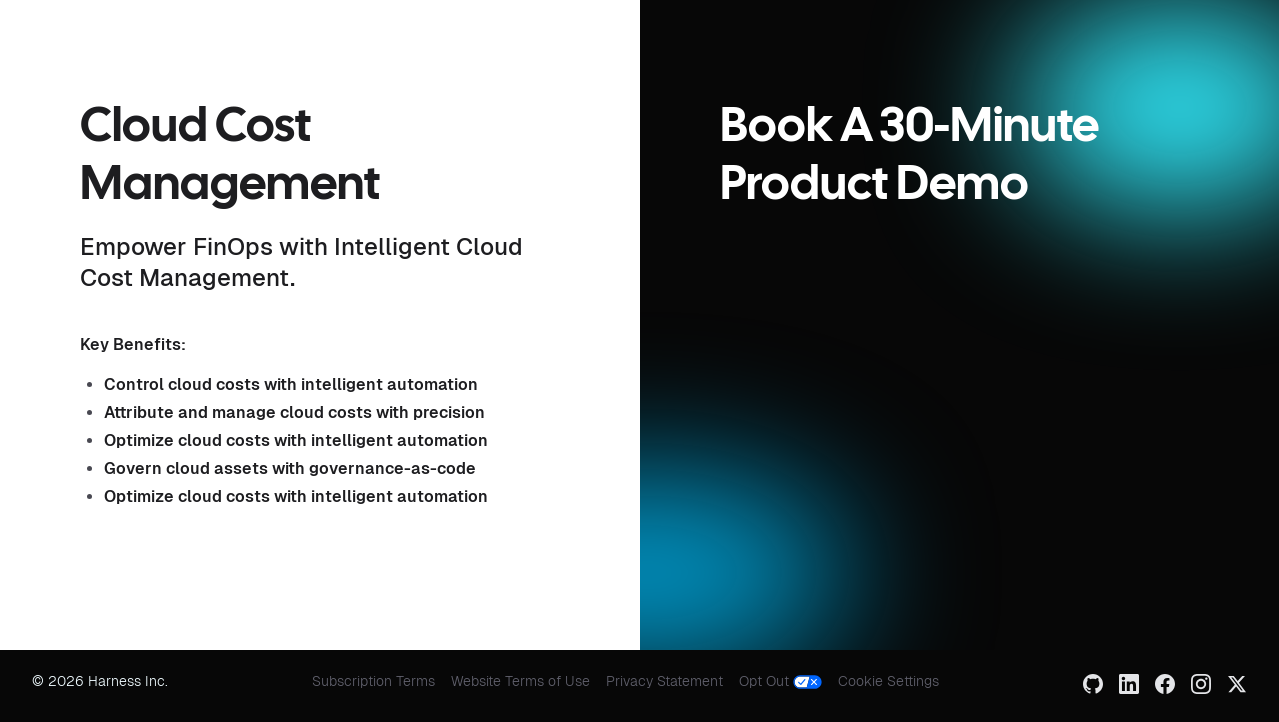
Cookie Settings (888, 681)
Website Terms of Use (520, 681)
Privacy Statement (664, 681)
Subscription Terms (373, 681)
